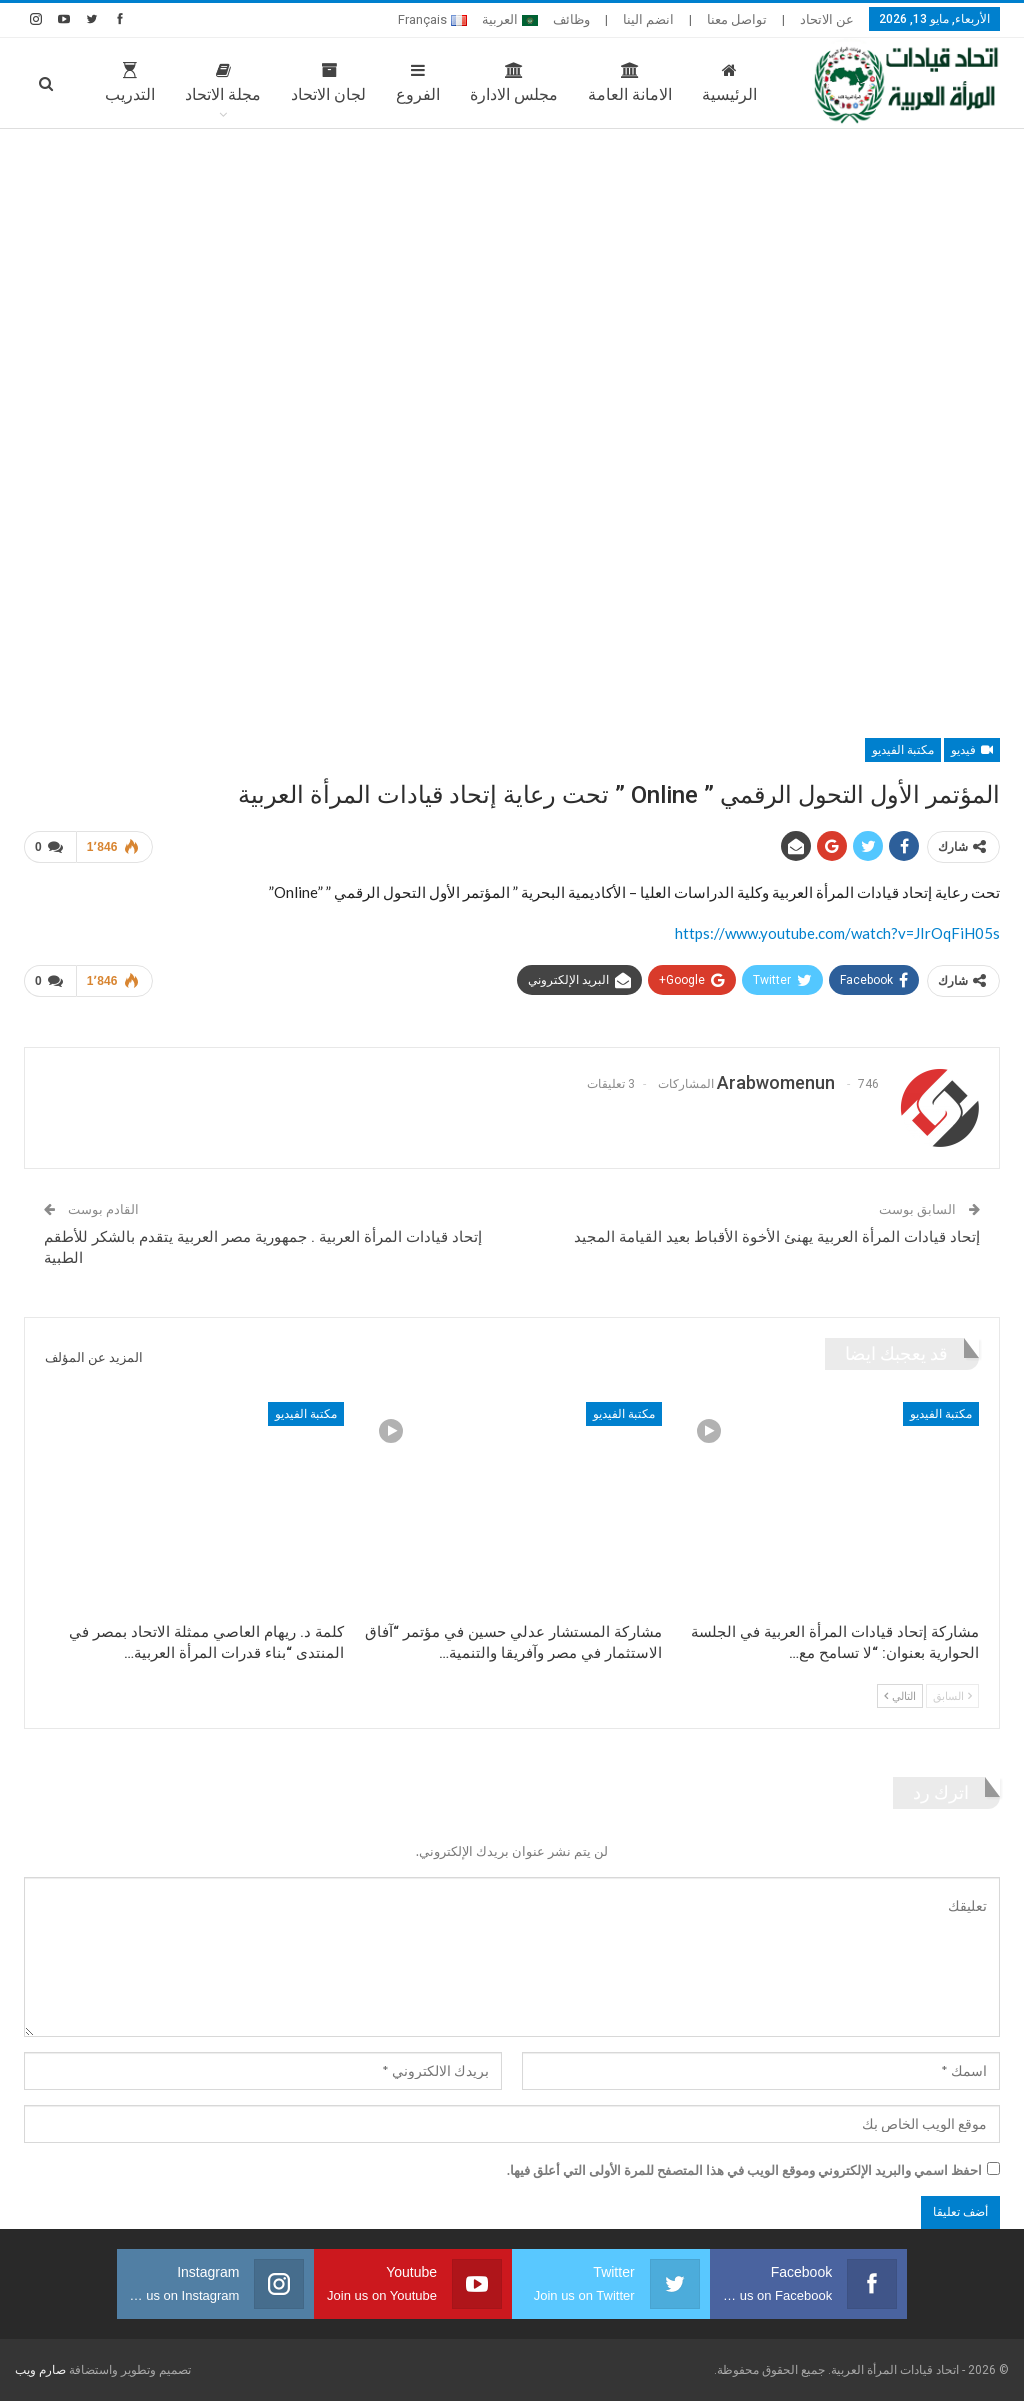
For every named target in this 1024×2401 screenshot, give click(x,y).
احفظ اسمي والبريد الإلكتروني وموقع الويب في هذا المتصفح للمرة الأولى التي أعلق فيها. (744, 2170)
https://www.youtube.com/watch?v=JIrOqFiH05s (837, 933)
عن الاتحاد (827, 19)
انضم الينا (648, 19)
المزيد (98, 83)
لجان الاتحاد (291, 83)
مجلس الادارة (477, 83)
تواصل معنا (737, 19)
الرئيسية (692, 83)
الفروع (381, 83)
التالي (900, 1695)
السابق (952, 1695)
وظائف (571, 19)
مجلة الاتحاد (186, 83)
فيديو (972, 750)
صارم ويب (40, 2370)
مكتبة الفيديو (903, 750)
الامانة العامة (593, 83)
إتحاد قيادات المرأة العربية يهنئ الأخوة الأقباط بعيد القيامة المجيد (777, 1237)
